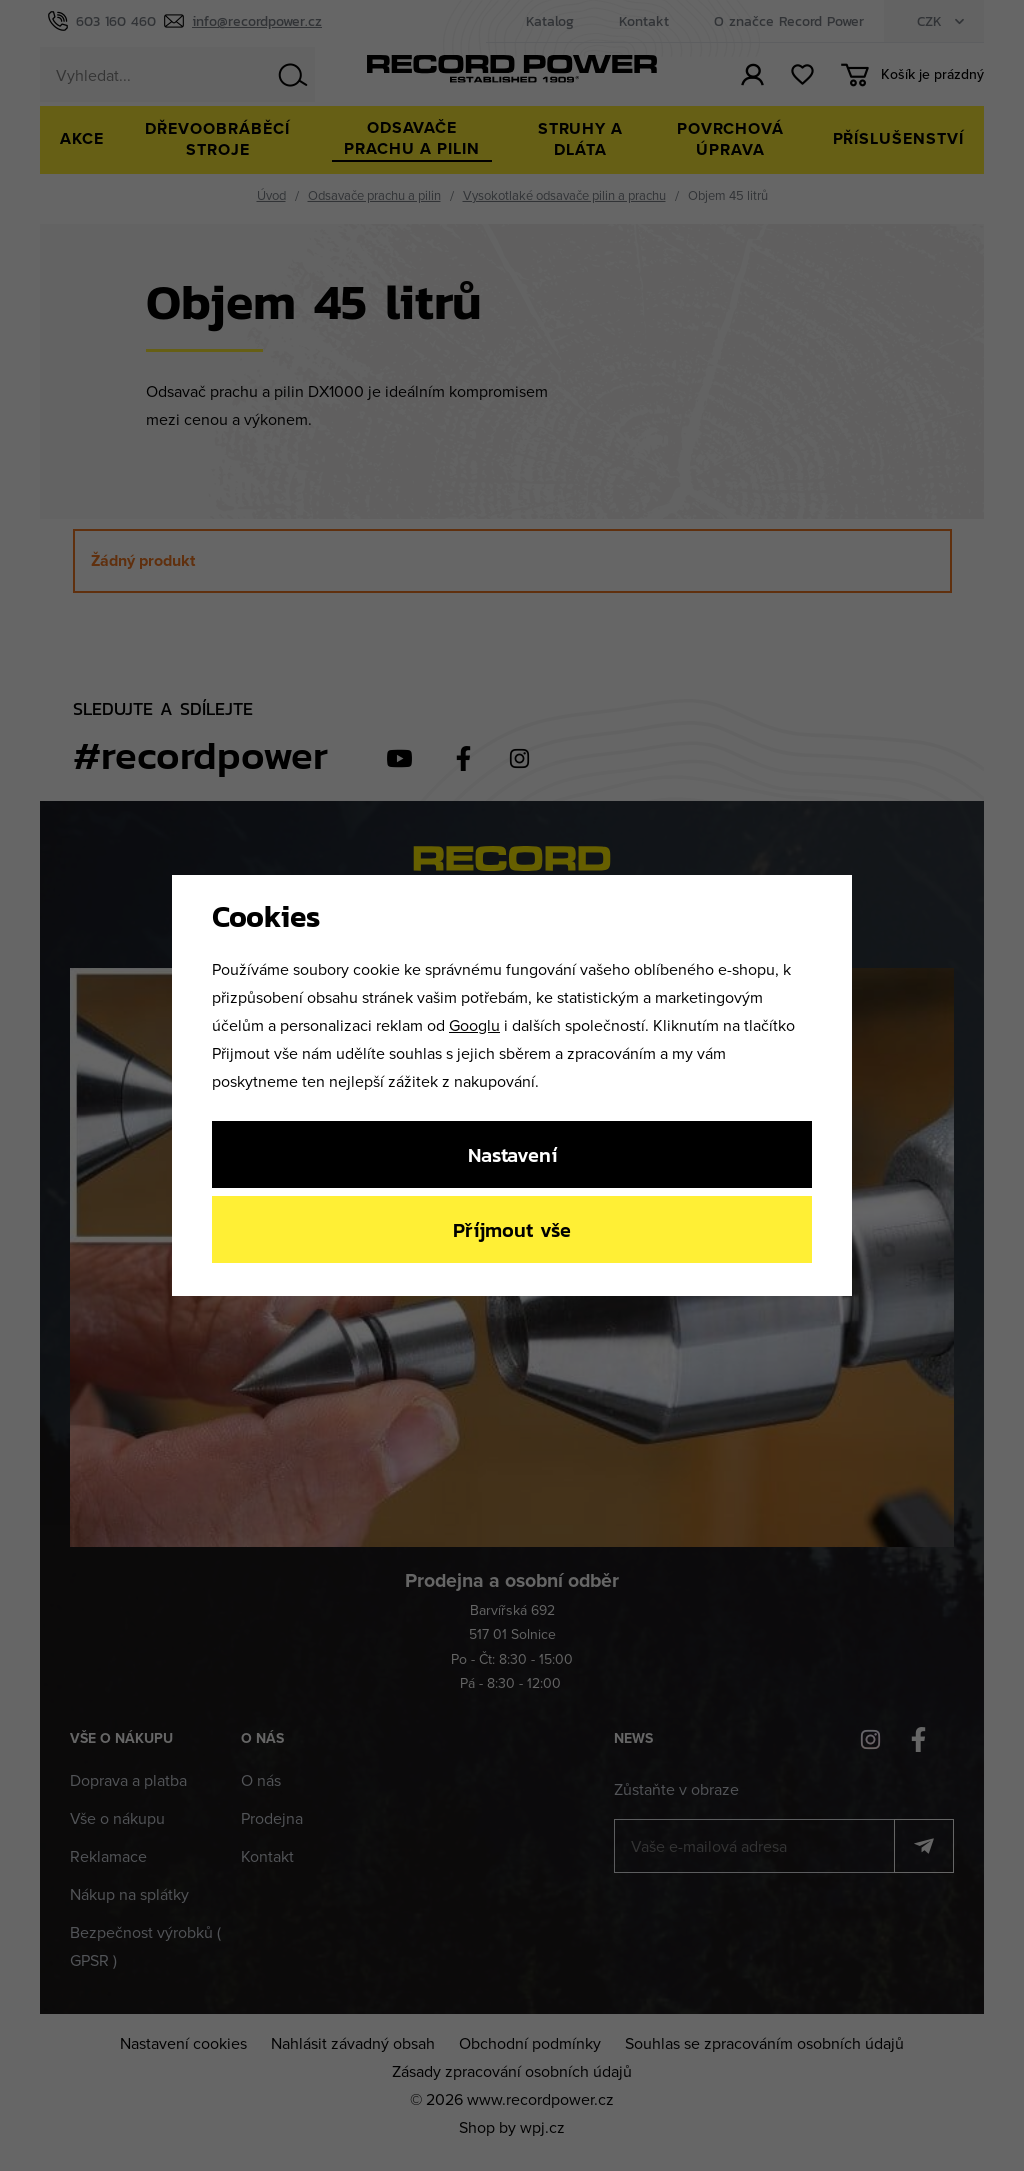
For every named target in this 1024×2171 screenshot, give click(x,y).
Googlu (474, 1025)
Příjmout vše (512, 1229)
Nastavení (512, 1154)
